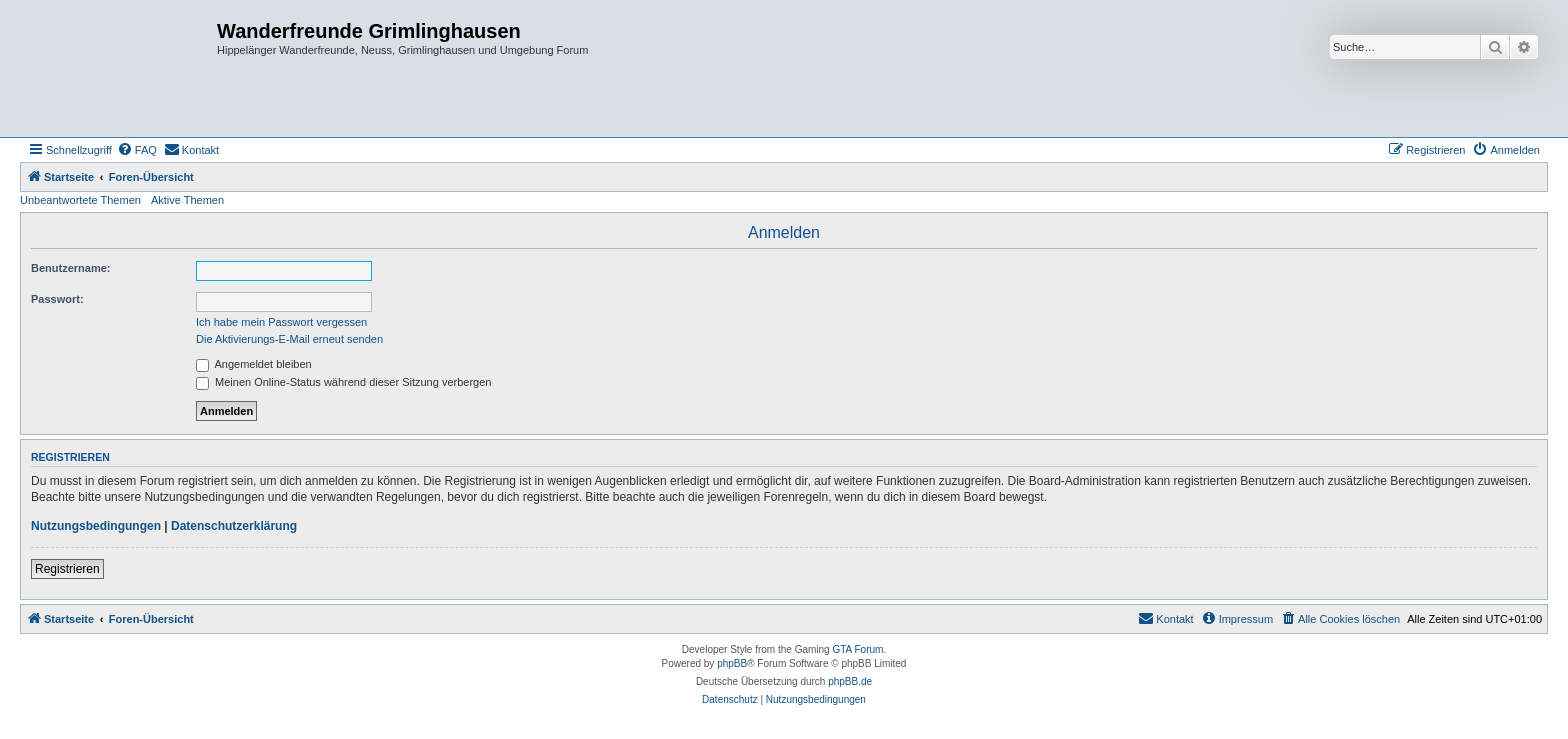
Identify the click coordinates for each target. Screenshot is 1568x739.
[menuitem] (137, 150)
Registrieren (67, 569)
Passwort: (57, 299)
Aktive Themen (187, 200)
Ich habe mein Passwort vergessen (281, 322)
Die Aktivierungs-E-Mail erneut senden (289, 339)
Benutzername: (70, 268)
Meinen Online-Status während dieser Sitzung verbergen (343, 382)
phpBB (732, 663)
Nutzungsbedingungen (96, 526)
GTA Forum (857, 649)
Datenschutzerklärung (234, 526)
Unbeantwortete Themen (80, 200)
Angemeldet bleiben (254, 364)
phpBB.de (850, 681)
